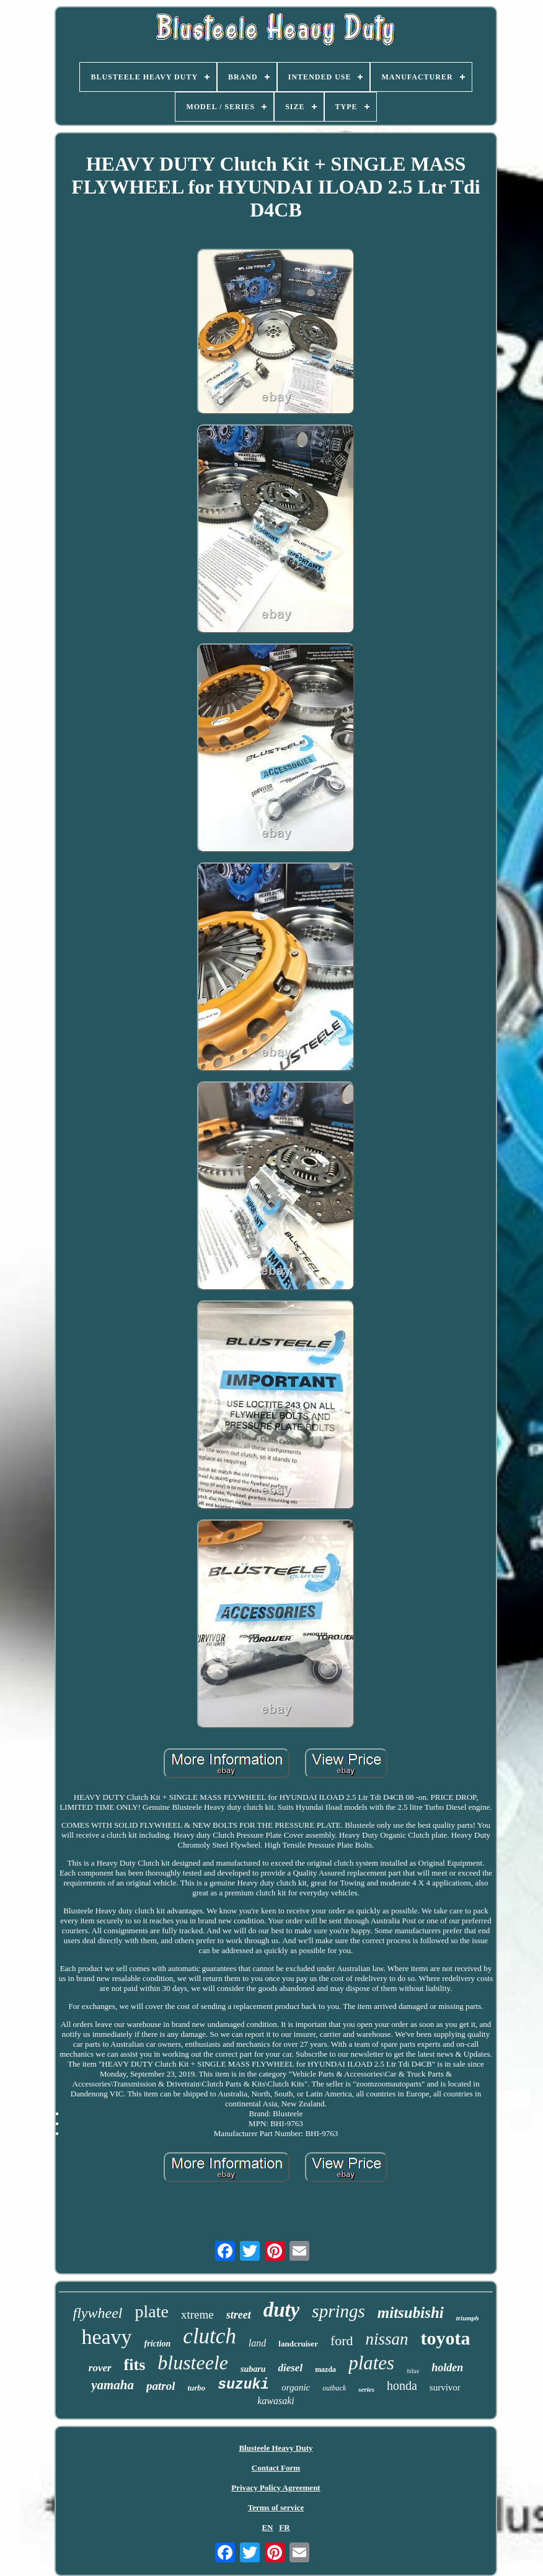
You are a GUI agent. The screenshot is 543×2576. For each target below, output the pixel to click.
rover (100, 2368)
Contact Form (276, 2467)
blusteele (192, 2362)
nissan (387, 2339)
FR (284, 2527)
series (366, 2389)
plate (151, 2311)
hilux (413, 2371)
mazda (325, 2369)
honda (402, 2385)
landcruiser (298, 2343)
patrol (160, 2385)
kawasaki (275, 2400)
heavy (106, 2336)
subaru (253, 2369)
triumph (467, 2318)
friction (157, 2343)
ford (341, 2340)
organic (295, 2387)
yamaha (112, 2384)
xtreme (197, 2314)
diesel (290, 2368)
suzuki (243, 2385)
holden (447, 2367)
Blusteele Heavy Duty (275, 2448)
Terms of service (276, 2507)
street (238, 2315)
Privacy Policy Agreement (275, 2487)
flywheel (98, 2313)
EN (267, 2527)
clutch (209, 2336)
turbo (196, 2387)
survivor (445, 2387)
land (257, 2343)
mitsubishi (410, 2312)
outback (334, 2388)
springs (338, 2311)
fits (135, 2365)
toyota (445, 2338)
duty (281, 2310)
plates (371, 2363)
